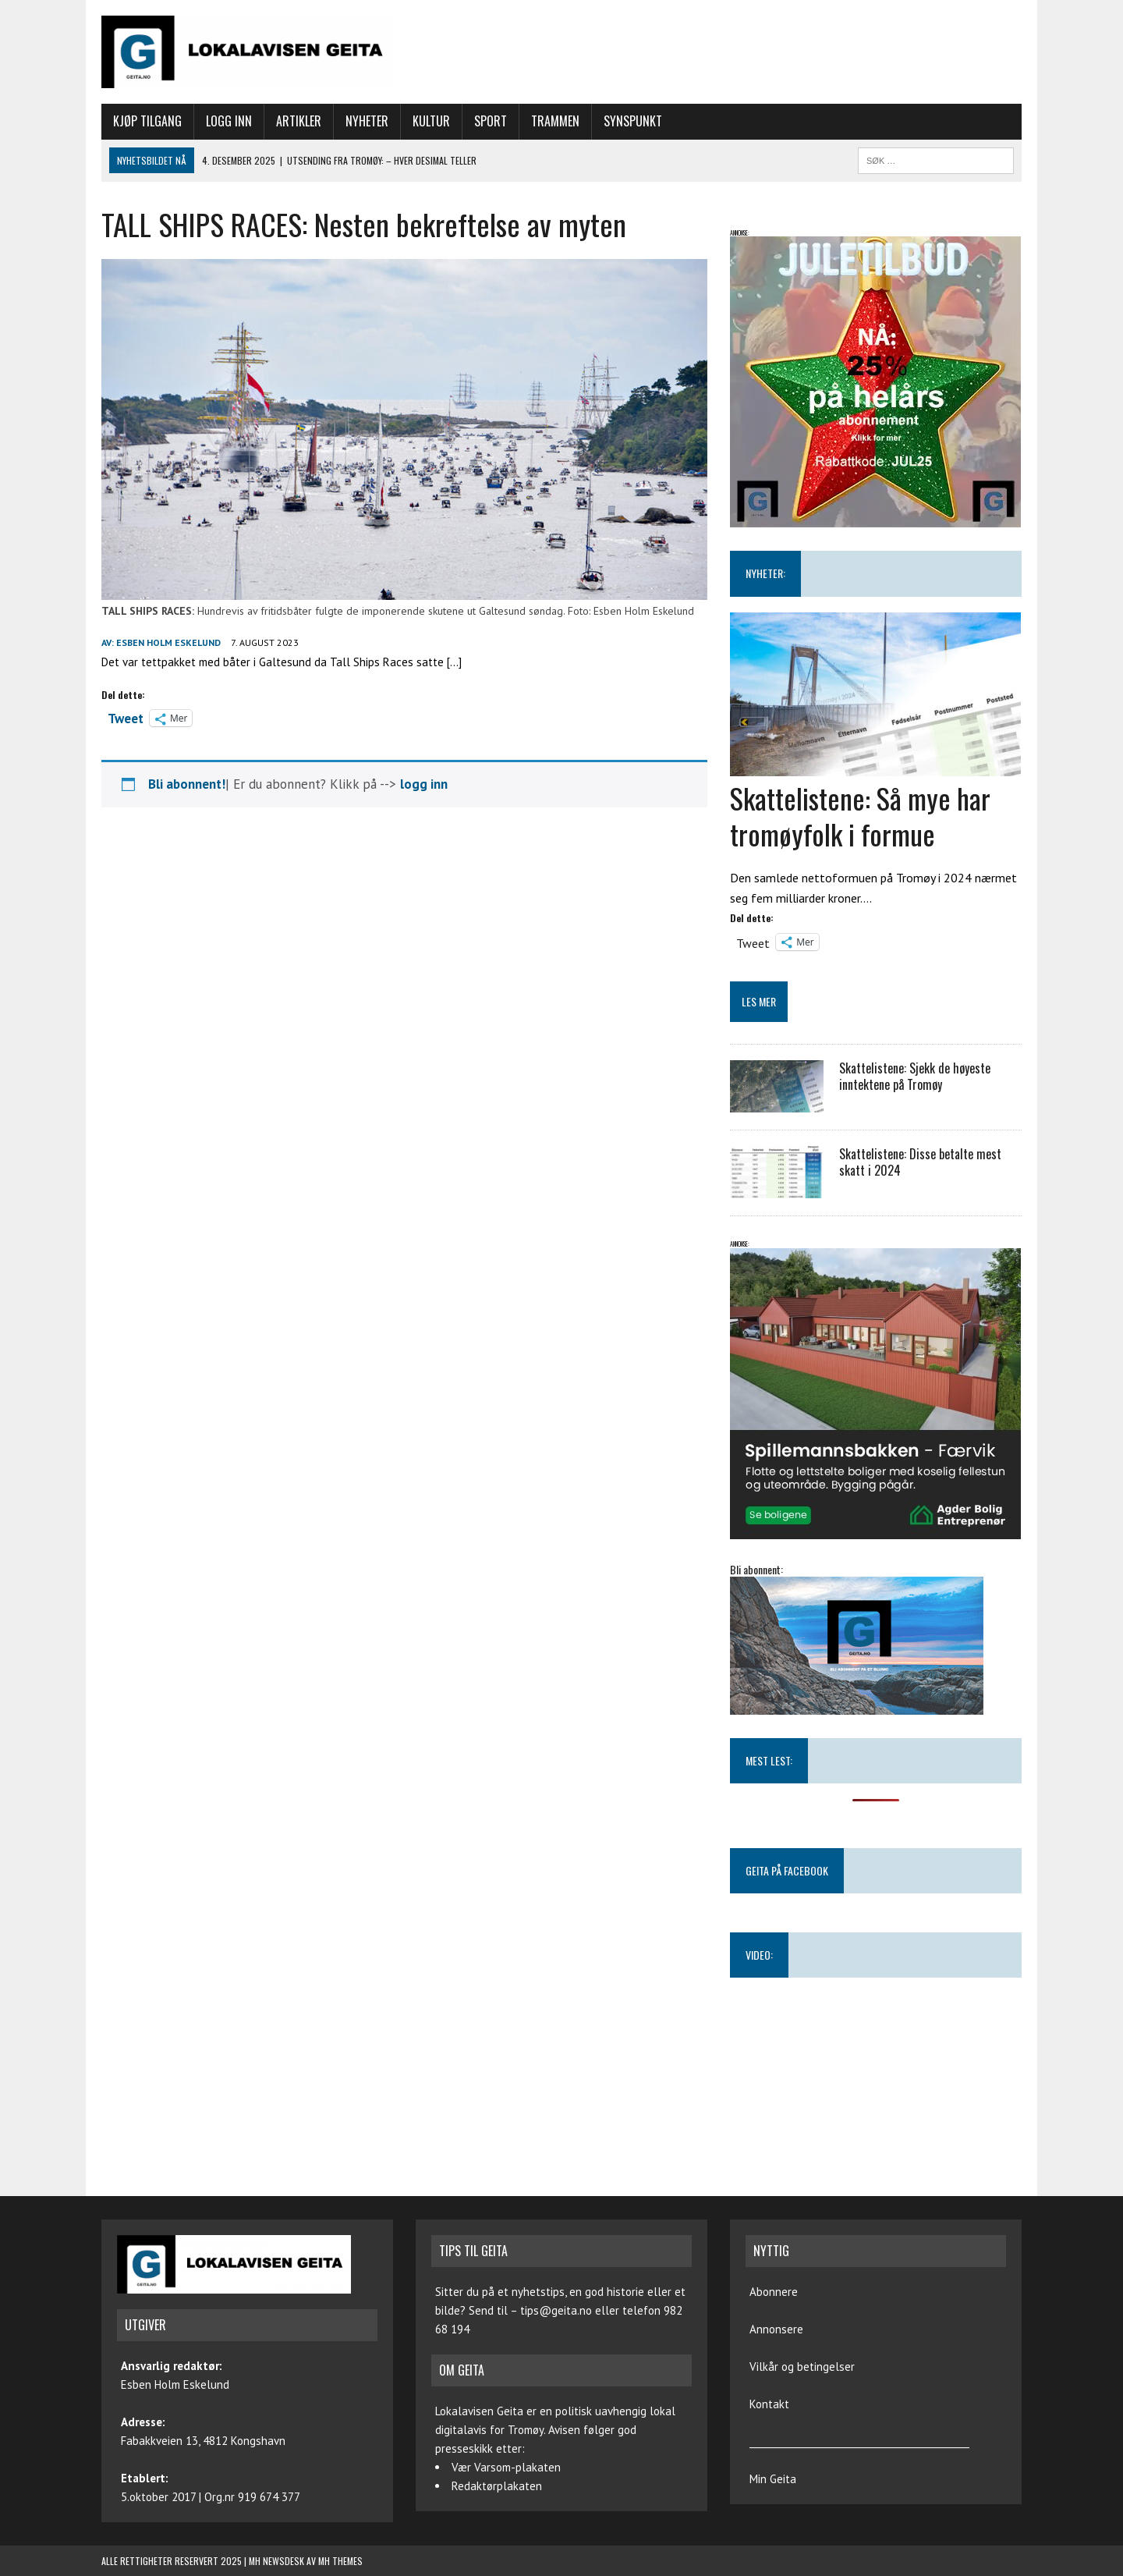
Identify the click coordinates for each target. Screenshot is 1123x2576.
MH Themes (340, 2560)
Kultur (431, 121)
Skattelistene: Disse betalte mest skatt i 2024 (920, 1162)
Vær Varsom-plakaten (506, 2467)
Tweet (125, 717)
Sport (490, 121)
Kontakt (769, 2404)
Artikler (298, 121)
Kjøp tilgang (147, 121)
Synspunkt (633, 121)
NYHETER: (765, 573)
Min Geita (772, 2478)
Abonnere (773, 2291)
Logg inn (229, 121)
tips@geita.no (556, 2310)
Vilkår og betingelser (802, 2366)
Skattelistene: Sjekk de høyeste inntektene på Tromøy (914, 1076)
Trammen (555, 121)
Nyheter (366, 121)
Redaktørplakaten (497, 2485)
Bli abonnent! (186, 784)
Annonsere (776, 2329)
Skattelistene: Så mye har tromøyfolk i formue (860, 816)
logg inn (424, 784)
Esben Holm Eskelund (168, 642)
